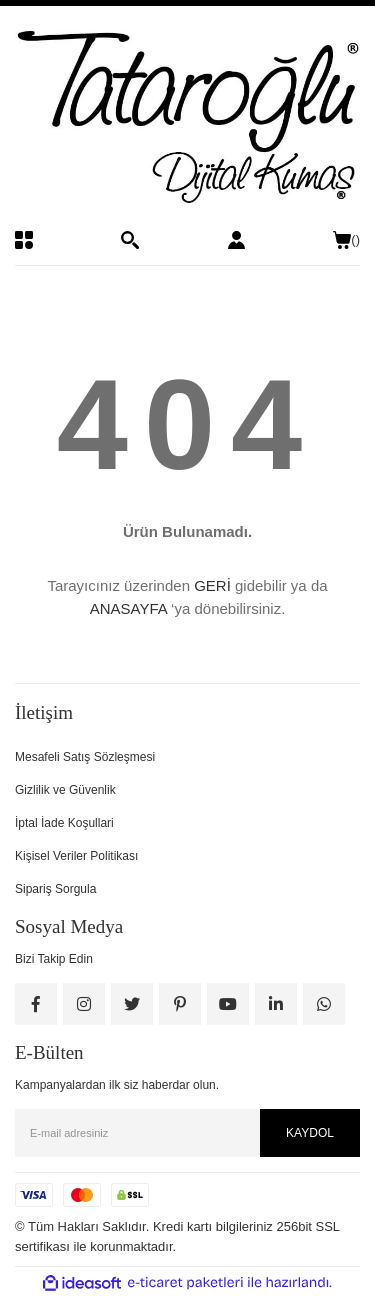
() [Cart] (346, 240)
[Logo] (187, 118)
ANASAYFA (128, 608)
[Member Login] (236, 240)
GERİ (212, 585)
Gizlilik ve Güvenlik (65, 790)
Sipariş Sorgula (55, 889)
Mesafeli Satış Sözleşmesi (85, 757)
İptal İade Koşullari (64, 823)
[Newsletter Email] (187, 1133)
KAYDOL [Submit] (310, 1133)
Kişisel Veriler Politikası (76, 856)
